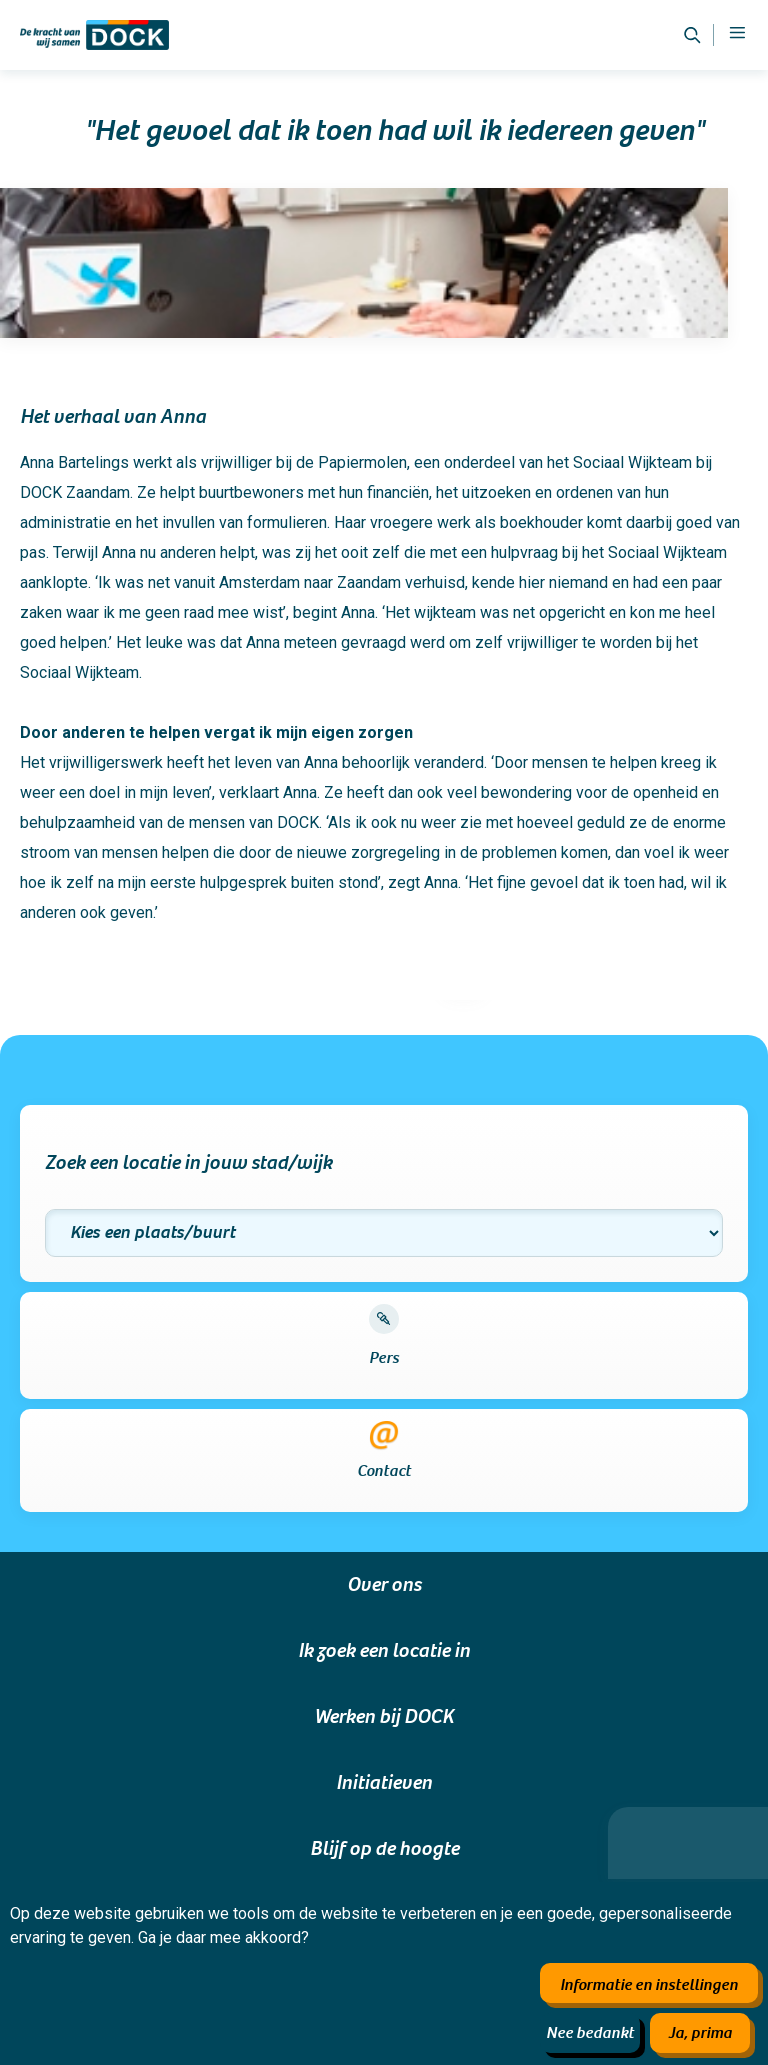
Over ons (384, 1585)
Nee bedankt (590, 2033)
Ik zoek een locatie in (384, 1651)
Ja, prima (700, 2033)
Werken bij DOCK (384, 1717)
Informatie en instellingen (649, 1985)
